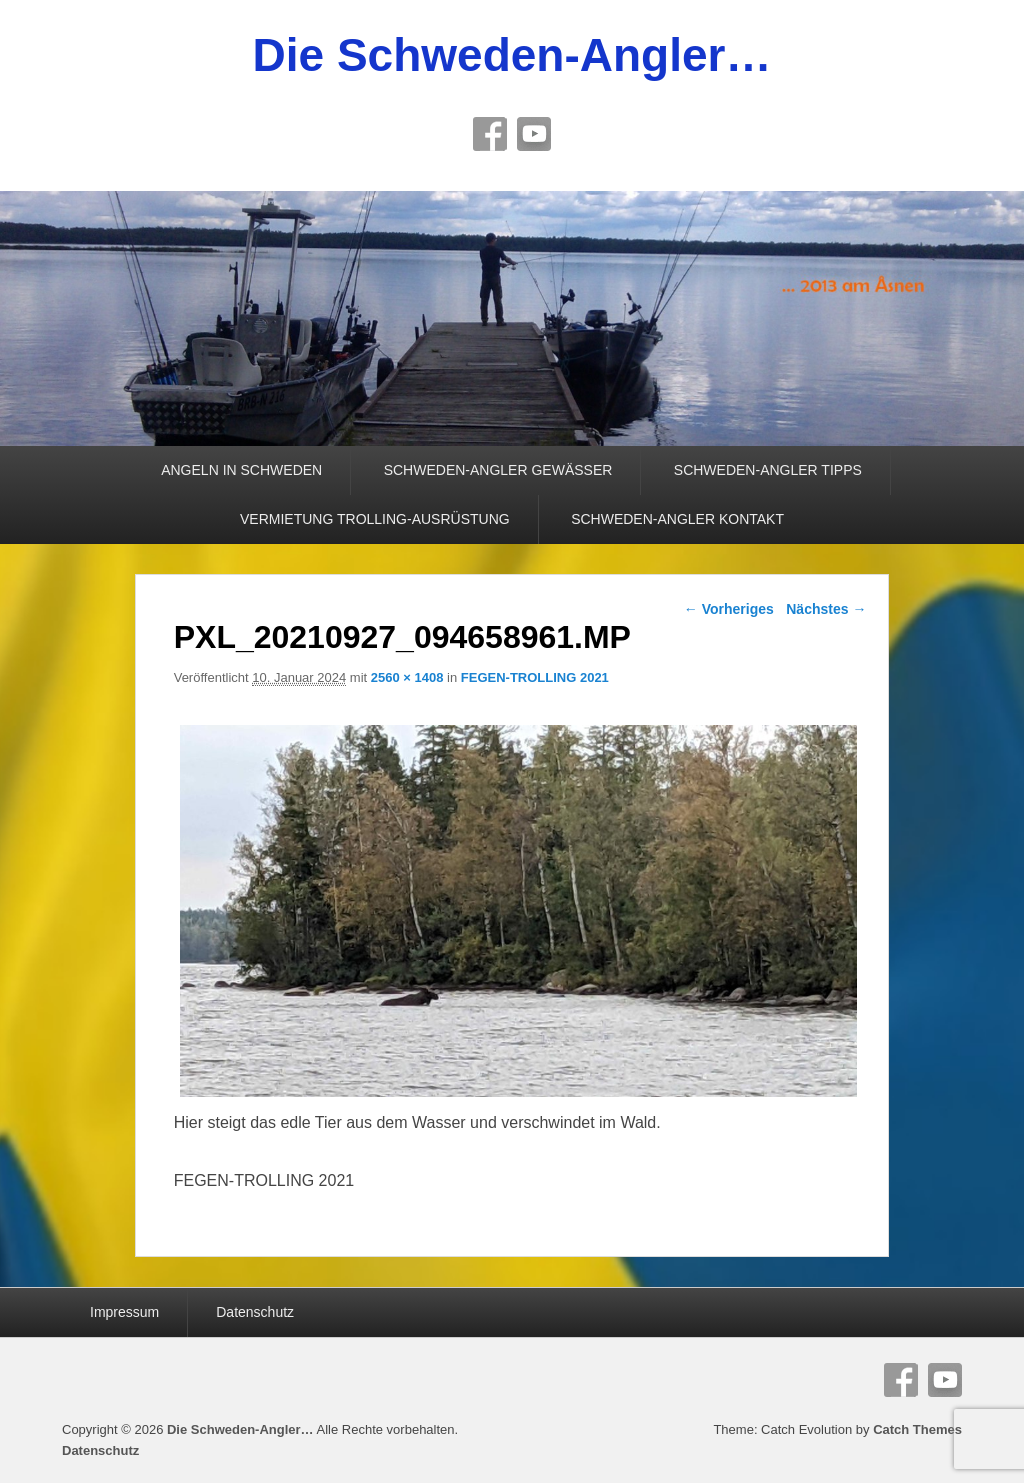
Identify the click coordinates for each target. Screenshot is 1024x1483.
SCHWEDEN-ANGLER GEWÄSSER (498, 470)
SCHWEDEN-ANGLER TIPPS (768, 470)
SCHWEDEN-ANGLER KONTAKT (677, 519)
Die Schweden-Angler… (512, 55)
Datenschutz (255, 1312)
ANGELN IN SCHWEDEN (241, 470)
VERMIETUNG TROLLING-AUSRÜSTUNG (375, 519)
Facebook (490, 134)
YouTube (534, 134)
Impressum (124, 1312)
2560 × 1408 (407, 677)
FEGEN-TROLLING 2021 (535, 677)
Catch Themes (917, 1429)
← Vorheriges (729, 609)
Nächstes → (826, 609)
